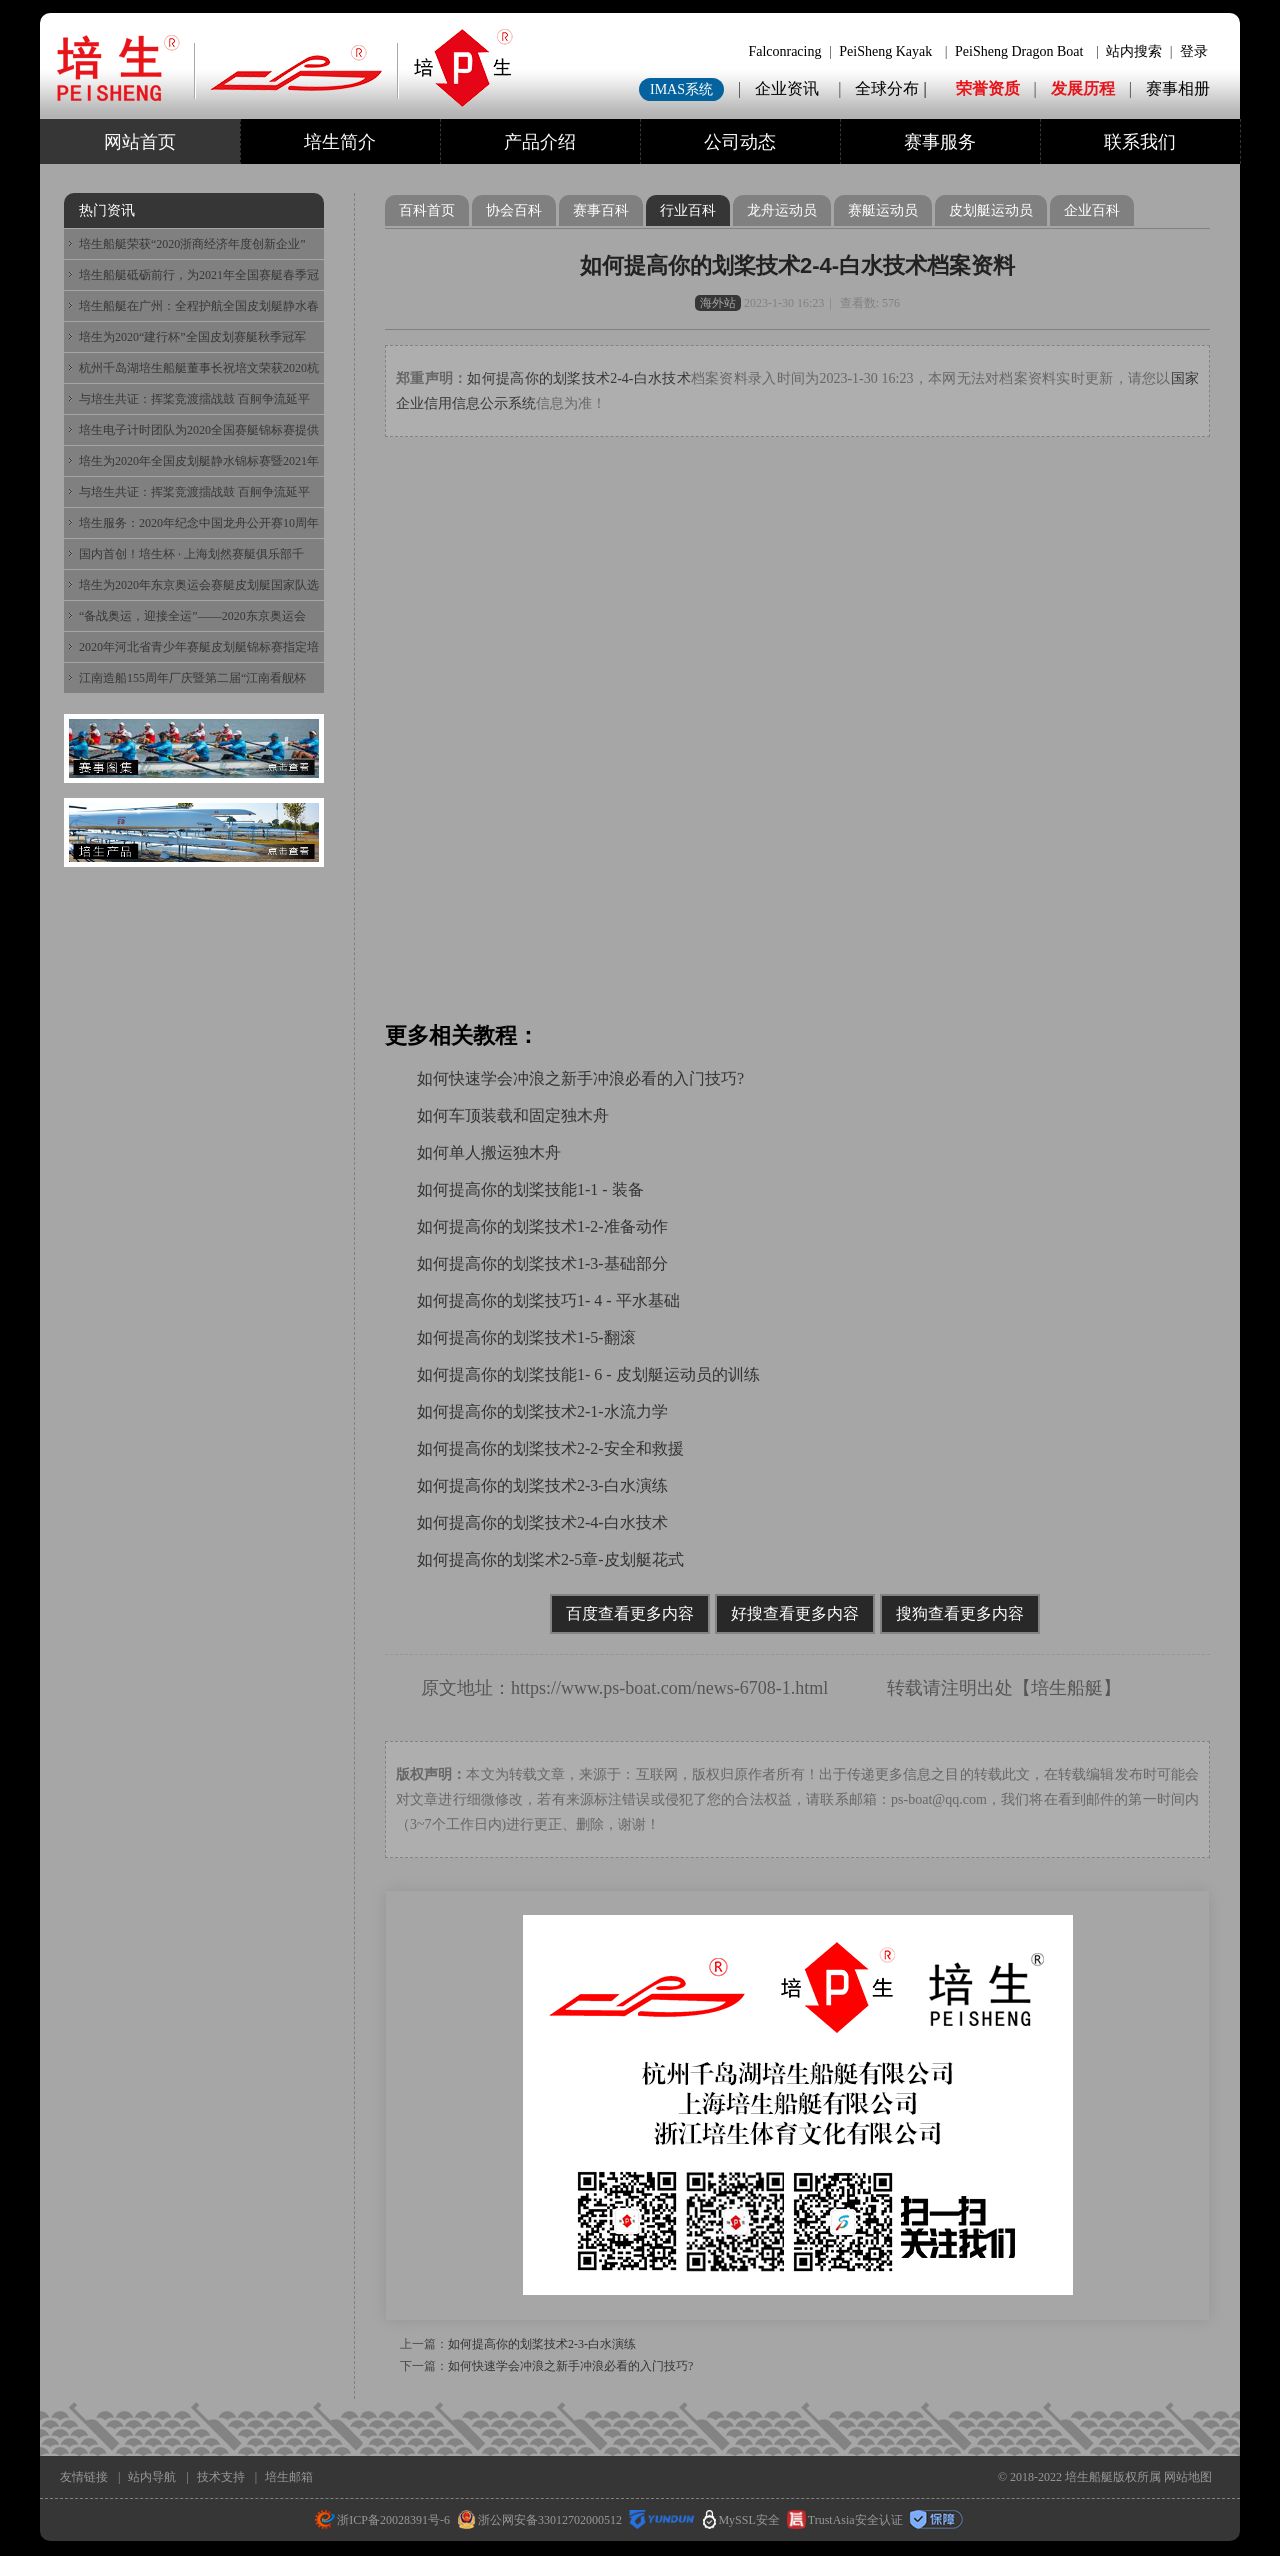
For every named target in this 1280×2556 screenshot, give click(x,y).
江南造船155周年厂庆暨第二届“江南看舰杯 (192, 678)
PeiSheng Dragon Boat (1019, 51)
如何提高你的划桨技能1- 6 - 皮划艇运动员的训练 (588, 1374)
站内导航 (152, 2477)
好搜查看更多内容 (795, 1613)
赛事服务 (940, 142)
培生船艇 (1067, 1688)
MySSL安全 (741, 2520)
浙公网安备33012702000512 (539, 2520)
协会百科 (514, 210)
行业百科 (688, 210)
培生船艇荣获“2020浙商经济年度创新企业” (192, 244)
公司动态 (740, 142)
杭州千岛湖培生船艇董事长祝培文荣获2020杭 (199, 368)
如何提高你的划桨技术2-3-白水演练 (542, 1485)
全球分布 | (892, 88)
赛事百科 (601, 210)
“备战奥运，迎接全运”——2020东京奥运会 (192, 616)
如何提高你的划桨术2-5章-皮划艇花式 (550, 1559)
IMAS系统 (681, 89)
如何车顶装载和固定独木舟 (513, 1115)
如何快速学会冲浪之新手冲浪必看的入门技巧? (580, 1078)
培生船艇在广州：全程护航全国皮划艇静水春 (199, 306)
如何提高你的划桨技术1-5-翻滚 (526, 1337)
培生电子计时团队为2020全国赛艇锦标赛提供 (199, 430)
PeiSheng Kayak (885, 51)
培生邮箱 (289, 2477)
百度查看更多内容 (630, 1613)
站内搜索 (1134, 51)
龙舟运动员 (782, 210)
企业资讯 (787, 88)
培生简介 (340, 142)
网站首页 (140, 142)
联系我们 (1140, 142)
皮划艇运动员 (991, 210)
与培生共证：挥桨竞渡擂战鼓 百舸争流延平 (194, 399)
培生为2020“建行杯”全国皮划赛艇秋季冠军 (192, 337)
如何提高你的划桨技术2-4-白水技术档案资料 (797, 265)
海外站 (718, 303)
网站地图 (1188, 2477)
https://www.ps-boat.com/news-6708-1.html (669, 1688)
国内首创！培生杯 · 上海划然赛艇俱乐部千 (191, 554)
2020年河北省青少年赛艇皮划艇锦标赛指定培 (199, 647)
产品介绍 (540, 142)
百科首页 (427, 210)
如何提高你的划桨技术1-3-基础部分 (542, 1263)
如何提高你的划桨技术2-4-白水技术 (579, 378)
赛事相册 (1178, 88)
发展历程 (1083, 88)
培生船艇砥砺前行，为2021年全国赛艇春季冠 (199, 275)
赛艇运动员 (883, 210)
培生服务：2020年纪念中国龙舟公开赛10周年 (199, 523)
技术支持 (221, 2477)
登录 (1194, 51)
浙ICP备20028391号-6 (382, 2520)
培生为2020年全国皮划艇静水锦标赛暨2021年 (199, 461)
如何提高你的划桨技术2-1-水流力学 (542, 1411)
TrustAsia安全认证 (845, 2520)
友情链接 (84, 2477)
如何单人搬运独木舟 (489, 1152)
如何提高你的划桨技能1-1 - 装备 (530, 1189)
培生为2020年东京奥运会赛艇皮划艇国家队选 (199, 585)
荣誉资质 (988, 88)
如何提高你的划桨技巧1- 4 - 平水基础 (548, 1300)
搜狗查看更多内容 (960, 1613)
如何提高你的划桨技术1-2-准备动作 (542, 1226)
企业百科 (1092, 210)
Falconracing (784, 51)
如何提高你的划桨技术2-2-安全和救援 (550, 1448)
